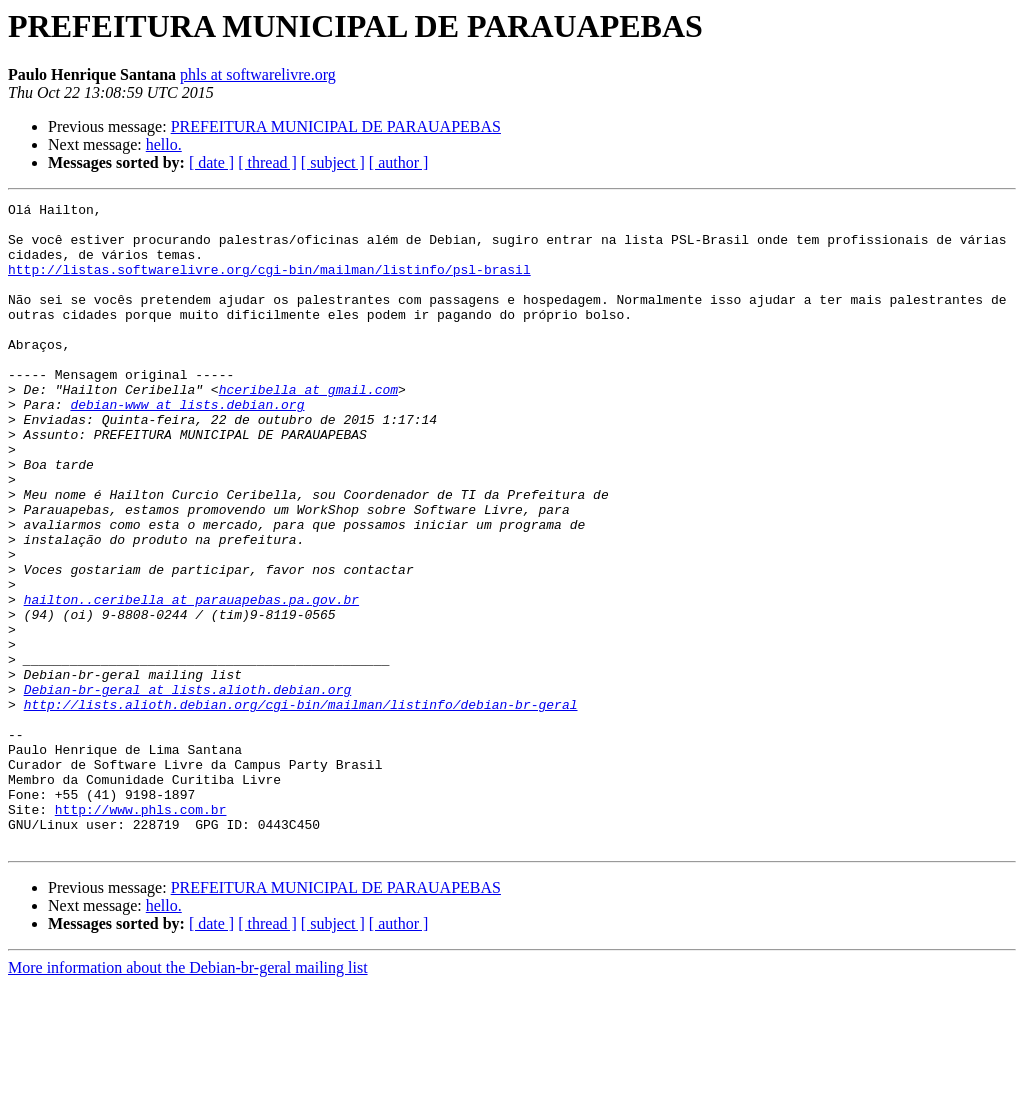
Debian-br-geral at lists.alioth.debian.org (188, 788)
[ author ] (399, 162)
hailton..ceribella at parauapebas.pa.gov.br (191, 680)
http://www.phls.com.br (141, 932)
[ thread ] (267, 162)
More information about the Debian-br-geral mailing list (188, 1096)
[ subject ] (333, 162)
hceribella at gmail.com (308, 428)
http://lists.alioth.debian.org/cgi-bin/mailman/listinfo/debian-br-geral (301, 806)
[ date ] (211, 162)
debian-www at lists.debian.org (187, 446)
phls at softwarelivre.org (258, 74)
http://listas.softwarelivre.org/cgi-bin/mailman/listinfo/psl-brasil (269, 284)
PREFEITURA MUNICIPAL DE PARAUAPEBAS (336, 126)
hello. (164, 144)
